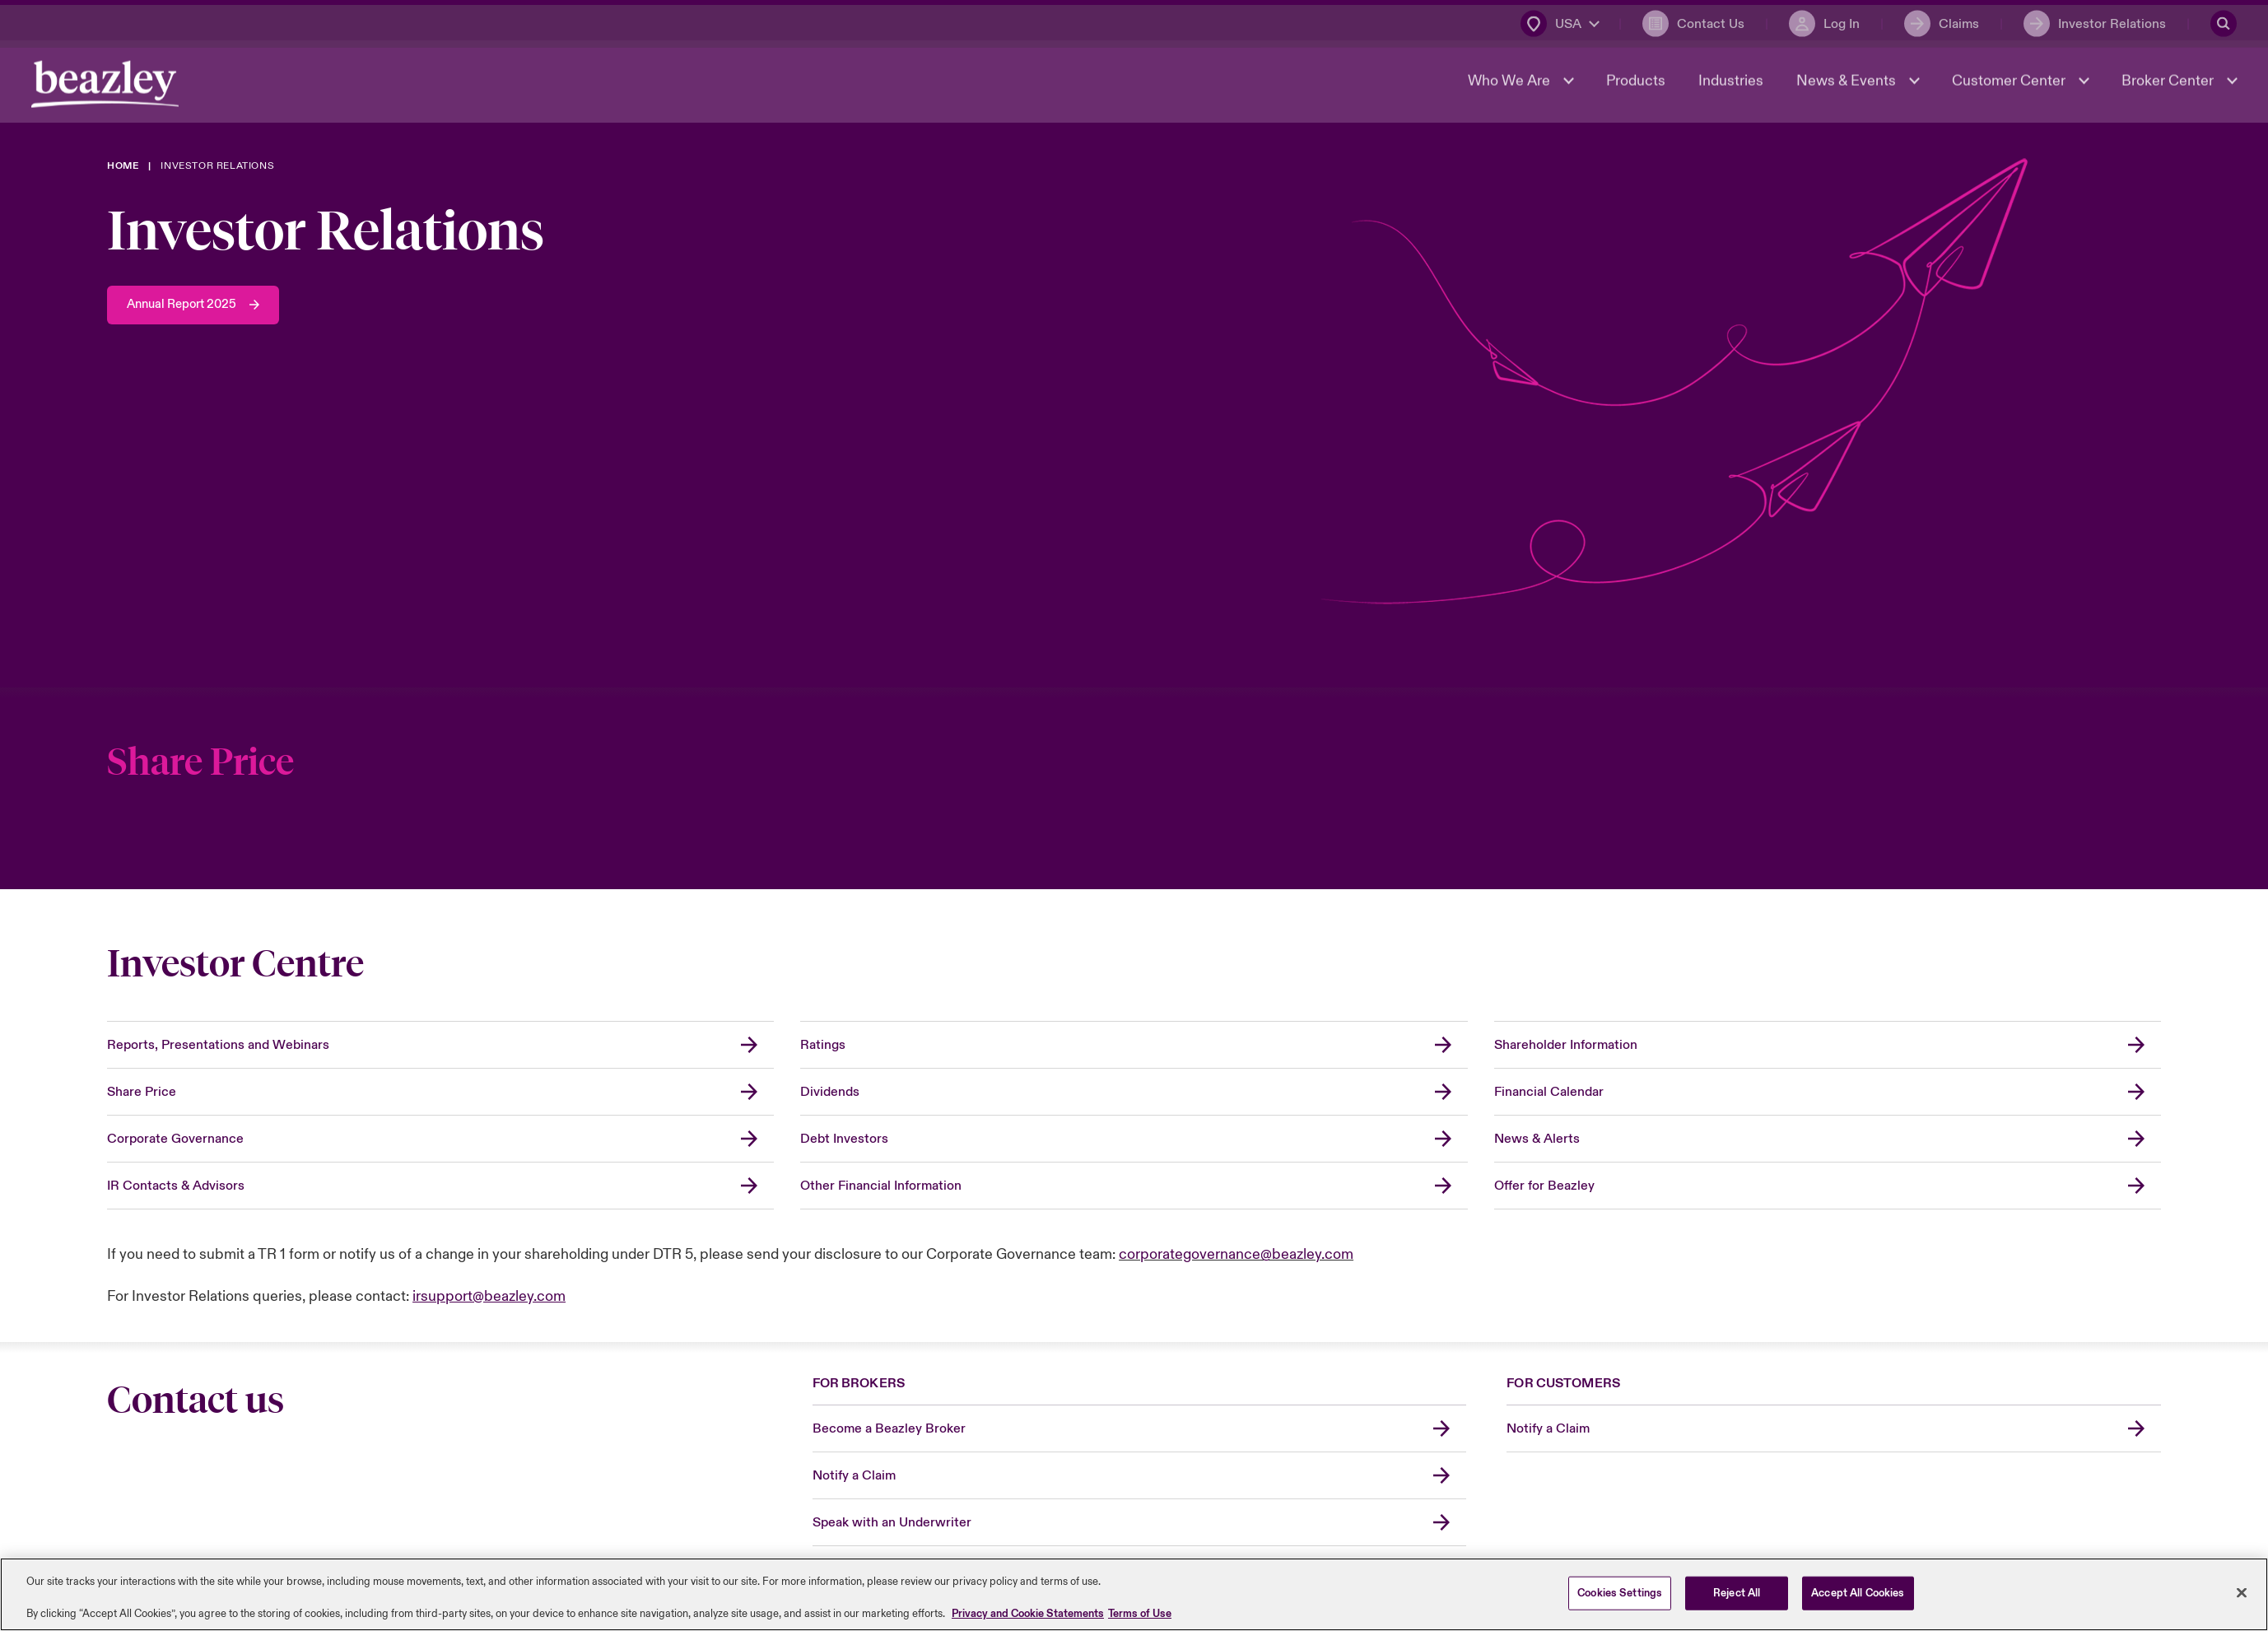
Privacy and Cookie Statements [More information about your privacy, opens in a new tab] (1028, 1613)
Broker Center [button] (2167, 83)
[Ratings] (1133, 1045)
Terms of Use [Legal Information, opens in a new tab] (1139, 1613)
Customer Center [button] (2008, 83)
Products (1634, 83)
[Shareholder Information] (1827, 1045)
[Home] (122, 166)
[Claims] (1939, 21)
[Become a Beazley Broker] (1140, 1428)
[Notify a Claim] (1140, 1475)
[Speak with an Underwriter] (1140, 1522)
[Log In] (1822, 21)
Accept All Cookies (1857, 1592)
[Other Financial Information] (1133, 1186)
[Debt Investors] (1133, 1139)
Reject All (1736, 1592)
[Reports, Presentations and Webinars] (440, 1045)
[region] (1134, 1594)
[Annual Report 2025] (198, 305)
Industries (1729, 83)
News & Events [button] (1846, 83)
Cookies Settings (1619, 1592)
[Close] (2242, 1592)
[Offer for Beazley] (1827, 1186)
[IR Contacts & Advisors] (440, 1186)
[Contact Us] (1692, 21)
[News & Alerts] (1827, 1139)
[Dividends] (1133, 1092)
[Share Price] (1134, 821)
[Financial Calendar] (1827, 1092)
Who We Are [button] (1509, 83)
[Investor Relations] (2093, 21)
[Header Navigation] (106, 86)
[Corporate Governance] (440, 1139)
